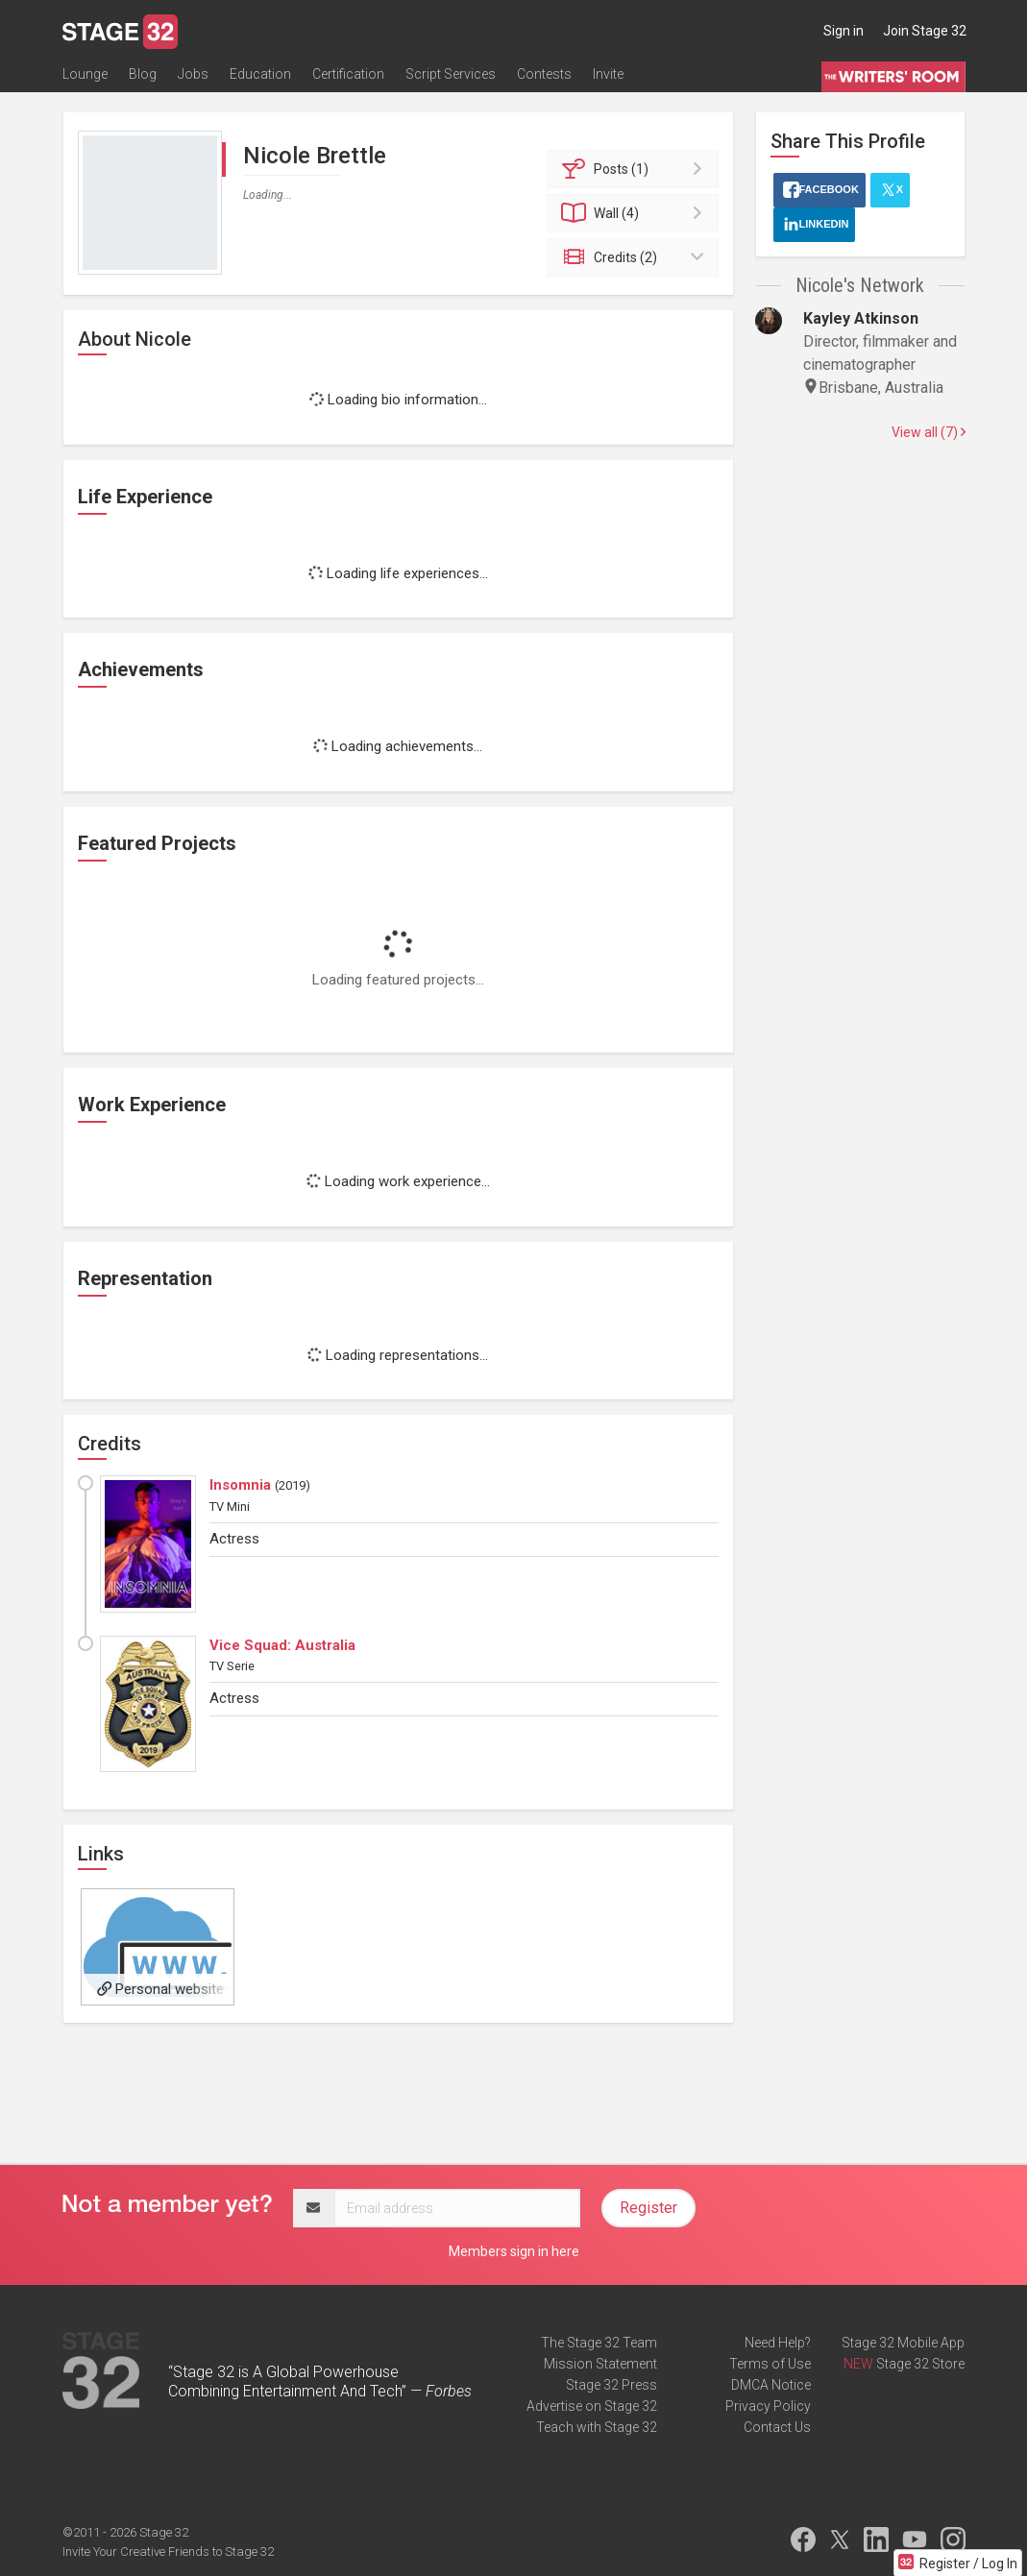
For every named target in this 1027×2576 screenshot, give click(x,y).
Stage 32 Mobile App (903, 2342)
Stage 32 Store (920, 2363)
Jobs (193, 74)
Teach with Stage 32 (596, 2427)
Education (260, 74)
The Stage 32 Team (599, 2342)
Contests (544, 74)
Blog (143, 74)
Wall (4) (635, 213)
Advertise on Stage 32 (591, 2406)
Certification (348, 74)
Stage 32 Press (611, 2385)
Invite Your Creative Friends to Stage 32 (168, 2551)
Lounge (85, 74)
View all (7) (929, 432)
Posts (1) (635, 169)
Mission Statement (600, 2363)
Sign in (843, 30)
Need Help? (778, 2342)
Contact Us (777, 2427)
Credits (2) (635, 257)
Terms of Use (770, 2363)
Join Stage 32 (924, 30)
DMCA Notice (771, 2385)
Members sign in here (514, 2251)
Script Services (450, 74)
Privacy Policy (768, 2406)
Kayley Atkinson (860, 318)
